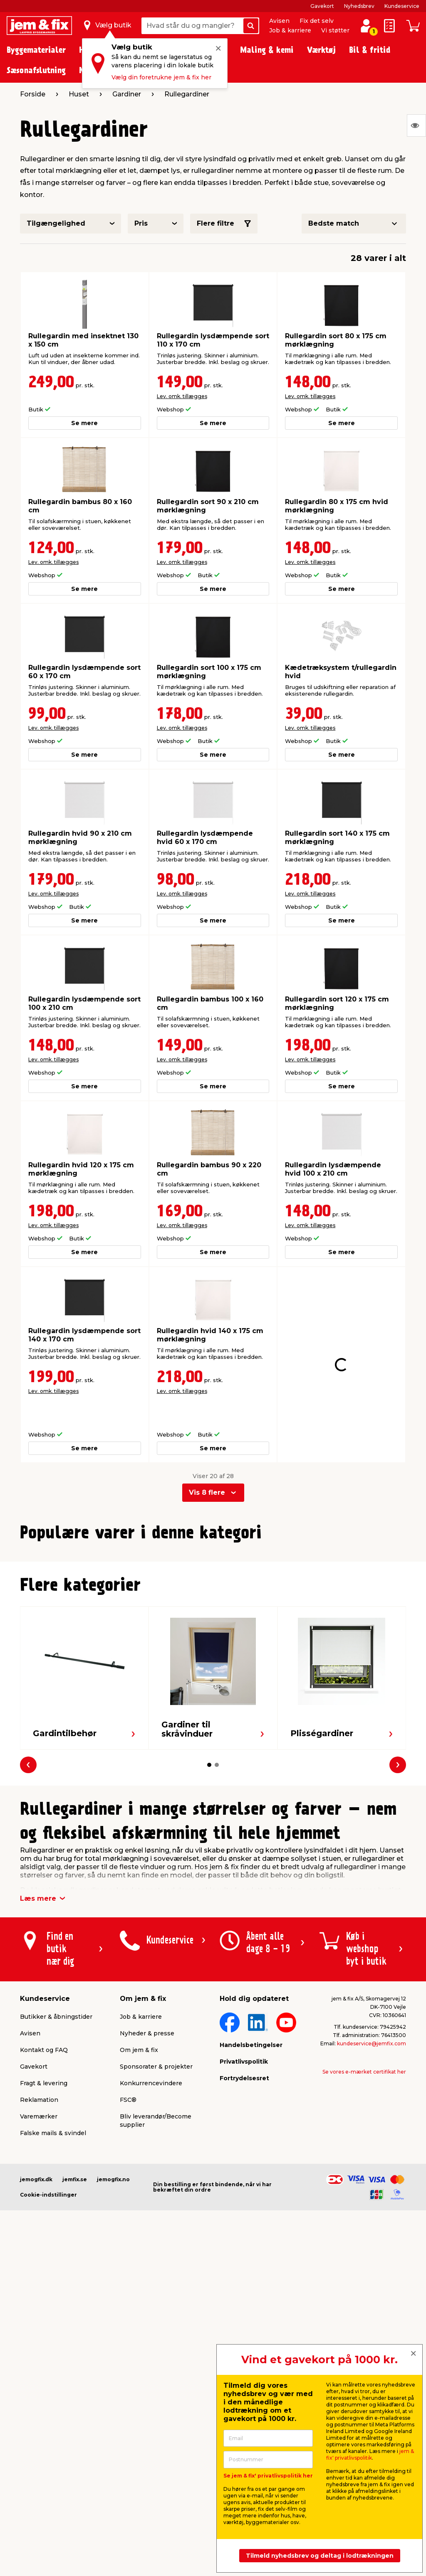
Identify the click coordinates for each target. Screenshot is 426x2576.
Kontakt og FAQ (44, 2208)
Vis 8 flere (207, 1462)
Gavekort (322, 6)
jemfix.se (74, 2338)
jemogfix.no (113, 2338)
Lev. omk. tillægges (182, 396)
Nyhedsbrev (359, 6)
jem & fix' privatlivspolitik (370, 2454)
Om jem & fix (139, 2208)
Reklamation (39, 2258)
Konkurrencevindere (151, 2242)
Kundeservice (401, 6)
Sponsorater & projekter (156, 2225)
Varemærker (38, 2275)
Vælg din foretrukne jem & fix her (161, 77)
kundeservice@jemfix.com (371, 2202)
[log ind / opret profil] (366, 25)
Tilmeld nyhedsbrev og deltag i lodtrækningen (320, 2555)
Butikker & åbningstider (56, 2175)
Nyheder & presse (147, 2192)
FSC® (128, 2258)
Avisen (279, 21)
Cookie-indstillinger (48, 2353)
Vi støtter (335, 30)
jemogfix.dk (36, 2338)
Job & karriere (290, 30)
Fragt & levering (43, 2242)
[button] (205, 1699)
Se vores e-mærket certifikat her (364, 2230)
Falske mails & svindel (53, 2292)
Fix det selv (317, 21)
